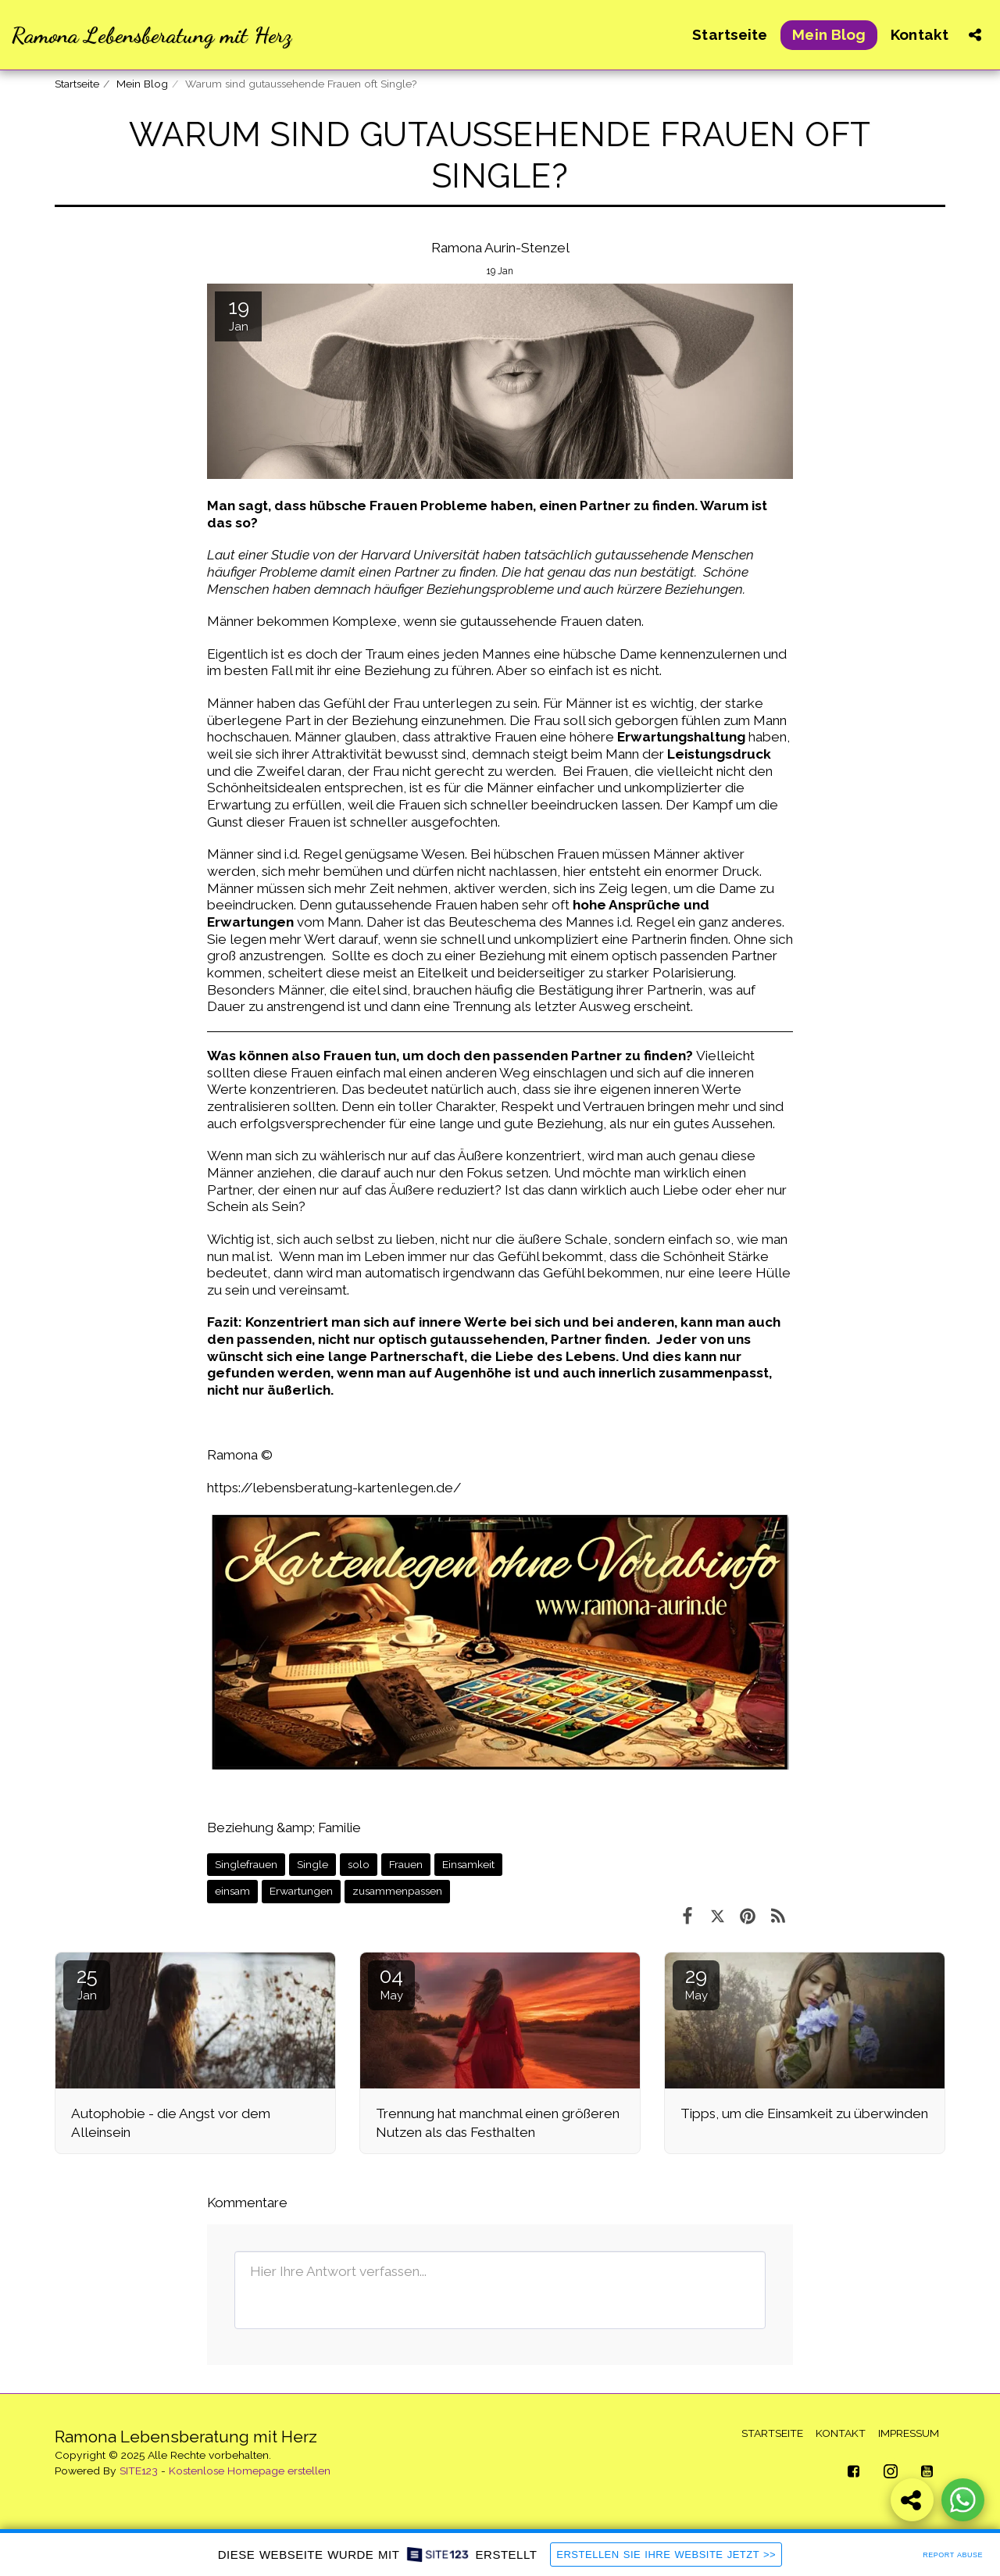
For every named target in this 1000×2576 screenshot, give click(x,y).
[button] (975, 34)
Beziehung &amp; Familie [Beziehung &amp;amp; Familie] (284, 1827)
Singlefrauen (246, 1864)
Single (312, 1864)
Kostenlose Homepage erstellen (249, 2470)
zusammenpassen (397, 1891)
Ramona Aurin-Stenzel (500, 247)
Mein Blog (142, 83)
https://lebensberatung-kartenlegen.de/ (334, 1487)
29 (696, 1983)
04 (391, 1983)
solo (359, 1864)
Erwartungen (301, 1891)
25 (86, 1983)
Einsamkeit (468, 1864)
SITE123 (139, 2470)
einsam (232, 1891)
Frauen (406, 1864)
